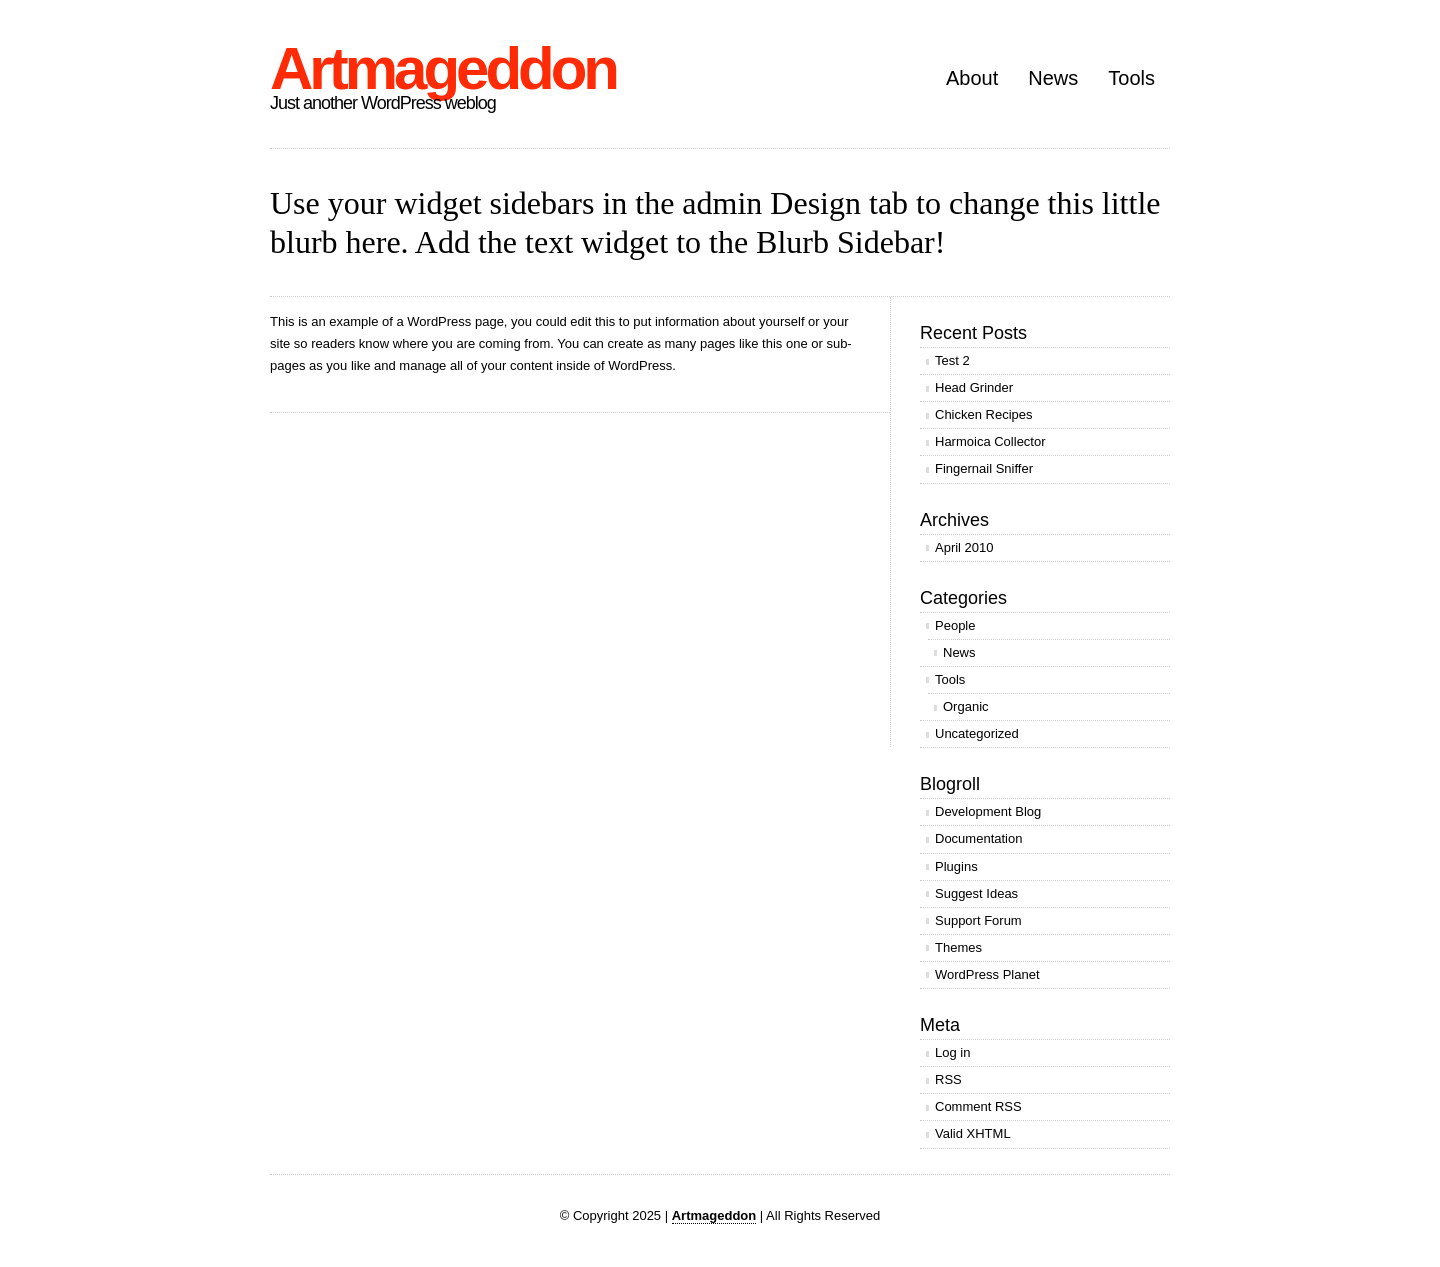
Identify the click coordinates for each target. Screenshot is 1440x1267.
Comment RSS (978, 1106)
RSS (948, 1079)
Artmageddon (443, 68)
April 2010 (964, 547)
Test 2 (952, 360)
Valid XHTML (973, 1133)
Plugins (956, 866)
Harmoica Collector (990, 441)
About (972, 78)
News (1053, 78)
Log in (952, 1052)
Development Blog (988, 811)
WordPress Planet (987, 974)
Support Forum (978, 920)
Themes (958, 947)
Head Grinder (974, 387)
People (955, 625)
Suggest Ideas (976, 893)
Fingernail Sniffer (984, 468)
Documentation (978, 838)
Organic (966, 706)
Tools (1131, 78)
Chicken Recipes (984, 414)
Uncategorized (977, 733)
